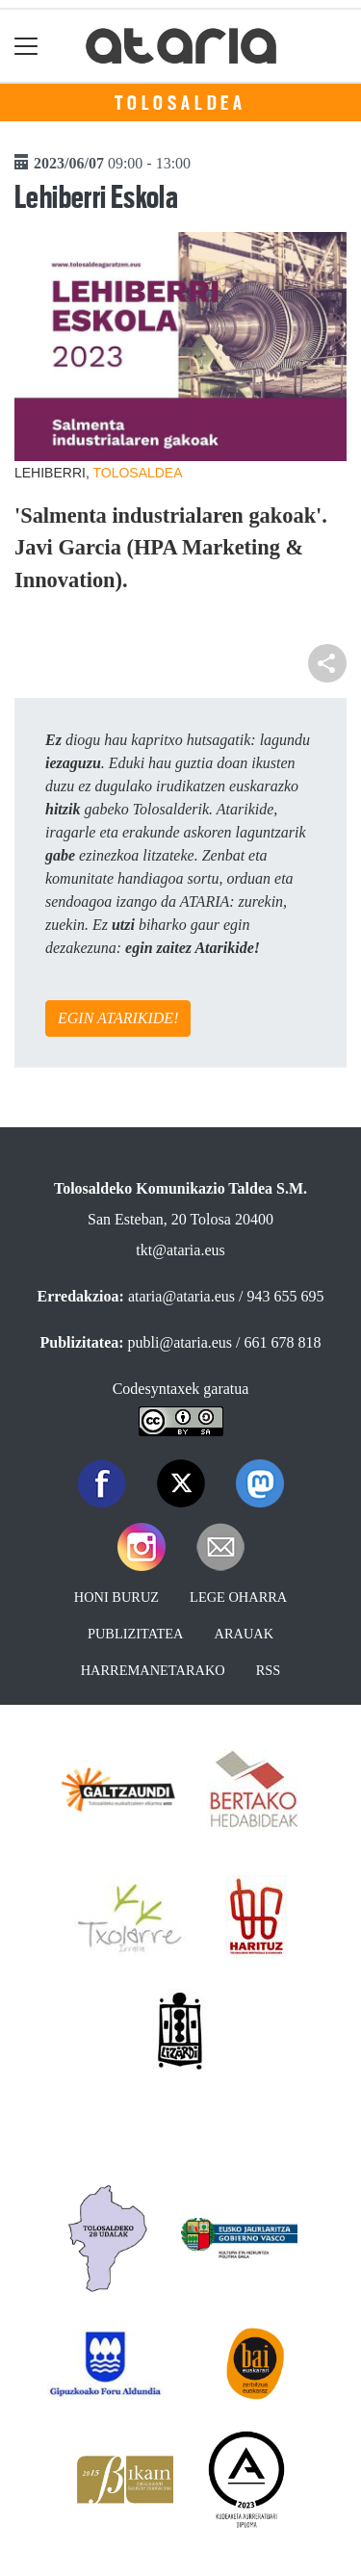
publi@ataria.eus (180, 1342)
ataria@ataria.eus (181, 1296)
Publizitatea (136, 1633)
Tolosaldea (180, 103)
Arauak (244, 1633)
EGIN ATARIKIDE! (118, 1018)
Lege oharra (238, 1597)
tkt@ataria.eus (180, 1250)
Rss (268, 1670)
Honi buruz (116, 1597)
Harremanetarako (153, 1670)
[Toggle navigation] (26, 46)
